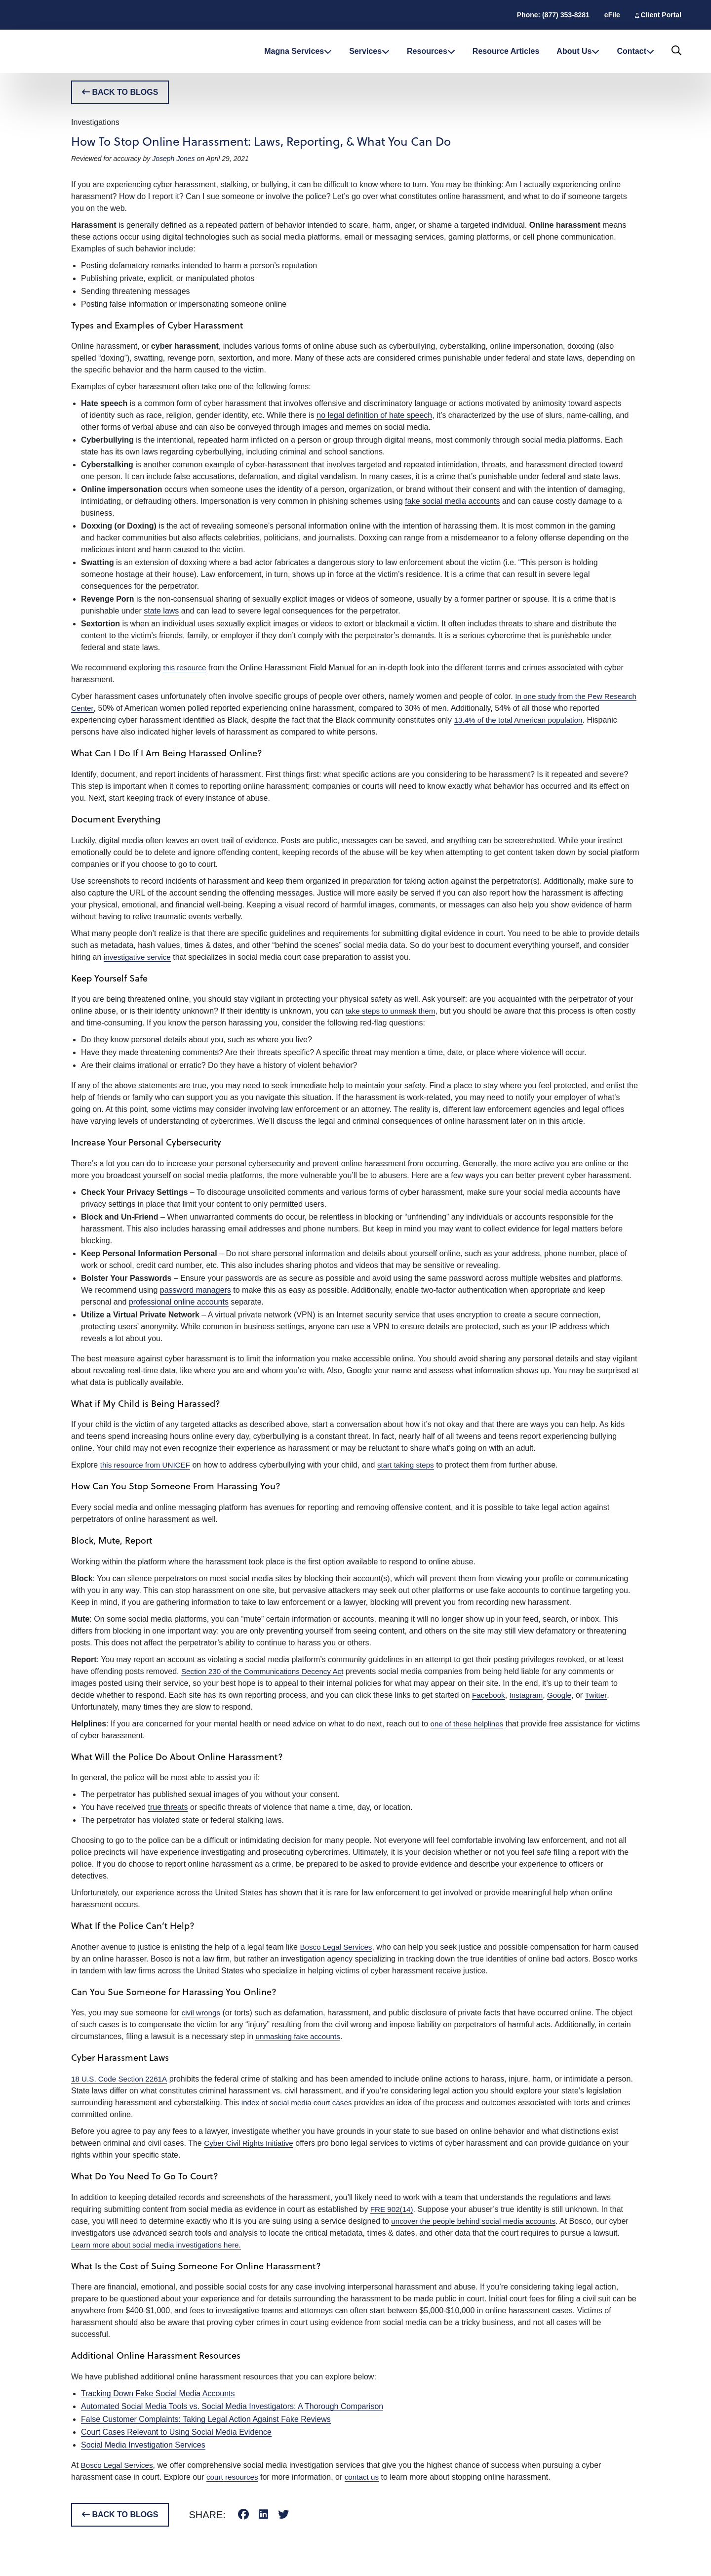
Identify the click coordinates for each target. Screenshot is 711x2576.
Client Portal (661, 15)
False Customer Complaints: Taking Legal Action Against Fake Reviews (206, 2419)
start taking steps (412, 1465)
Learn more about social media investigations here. (160, 2245)
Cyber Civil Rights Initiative (251, 2143)
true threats (168, 1807)
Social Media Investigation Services (143, 2445)
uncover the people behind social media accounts (477, 2221)
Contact (635, 51)
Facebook (489, 1695)
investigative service (139, 957)
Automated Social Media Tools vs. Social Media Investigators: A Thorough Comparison (232, 2406)
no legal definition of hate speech (374, 415)
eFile (612, 15)
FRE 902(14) (393, 2209)
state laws (161, 611)
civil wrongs (202, 2012)
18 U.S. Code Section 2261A (121, 2079)
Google (563, 1695)
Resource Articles (506, 51)
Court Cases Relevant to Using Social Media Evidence (176, 2432)
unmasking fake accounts (300, 2036)
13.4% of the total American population (522, 720)
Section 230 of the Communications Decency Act (266, 1671)
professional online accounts (179, 1302)
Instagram (528, 1695)
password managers (195, 1290)
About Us (577, 51)
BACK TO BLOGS (120, 92)
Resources (431, 51)
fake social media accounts (452, 501)
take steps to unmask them (393, 1011)
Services (369, 51)
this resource (185, 667)
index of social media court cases (299, 2102)
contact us (365, 2477)
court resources (233, 2477)
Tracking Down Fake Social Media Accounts (158, 2393)
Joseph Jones (173, 159)
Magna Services (298, 51)
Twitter (601, 1695)
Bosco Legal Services (338, 1947)
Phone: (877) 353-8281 (553, 15)
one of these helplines (469, 1723)
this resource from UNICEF (147, 1465)
